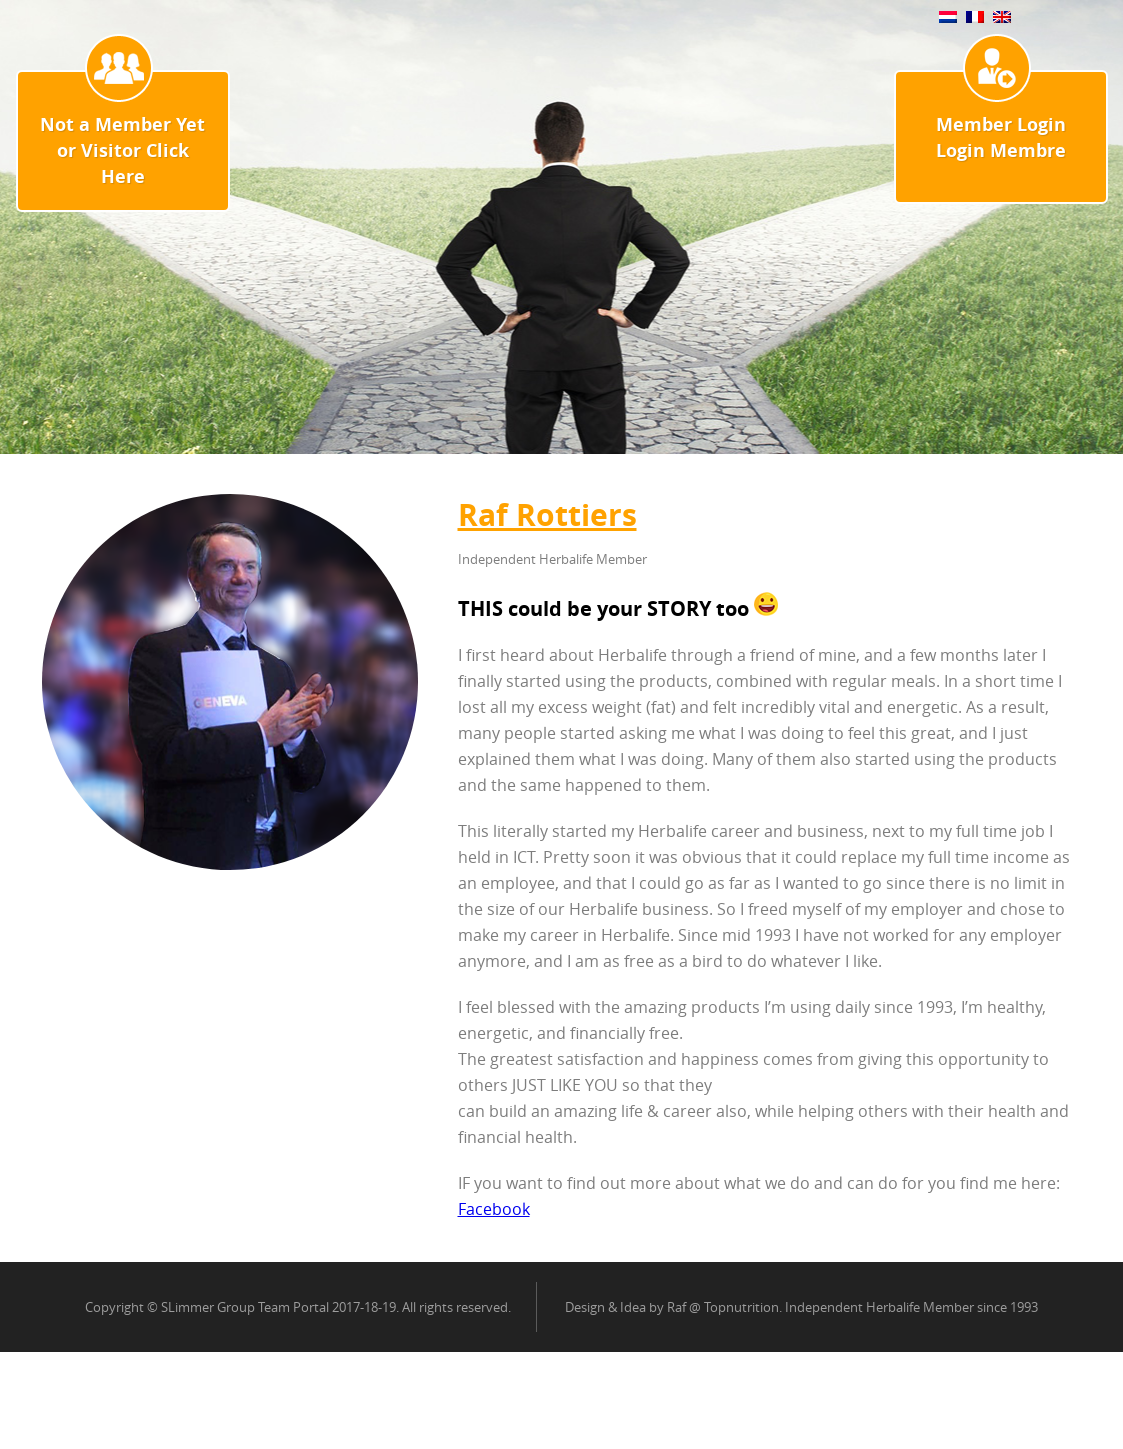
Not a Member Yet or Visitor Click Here (122, 150)
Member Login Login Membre (1001, 137)
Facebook (494, 1209)
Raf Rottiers (547, 514)
